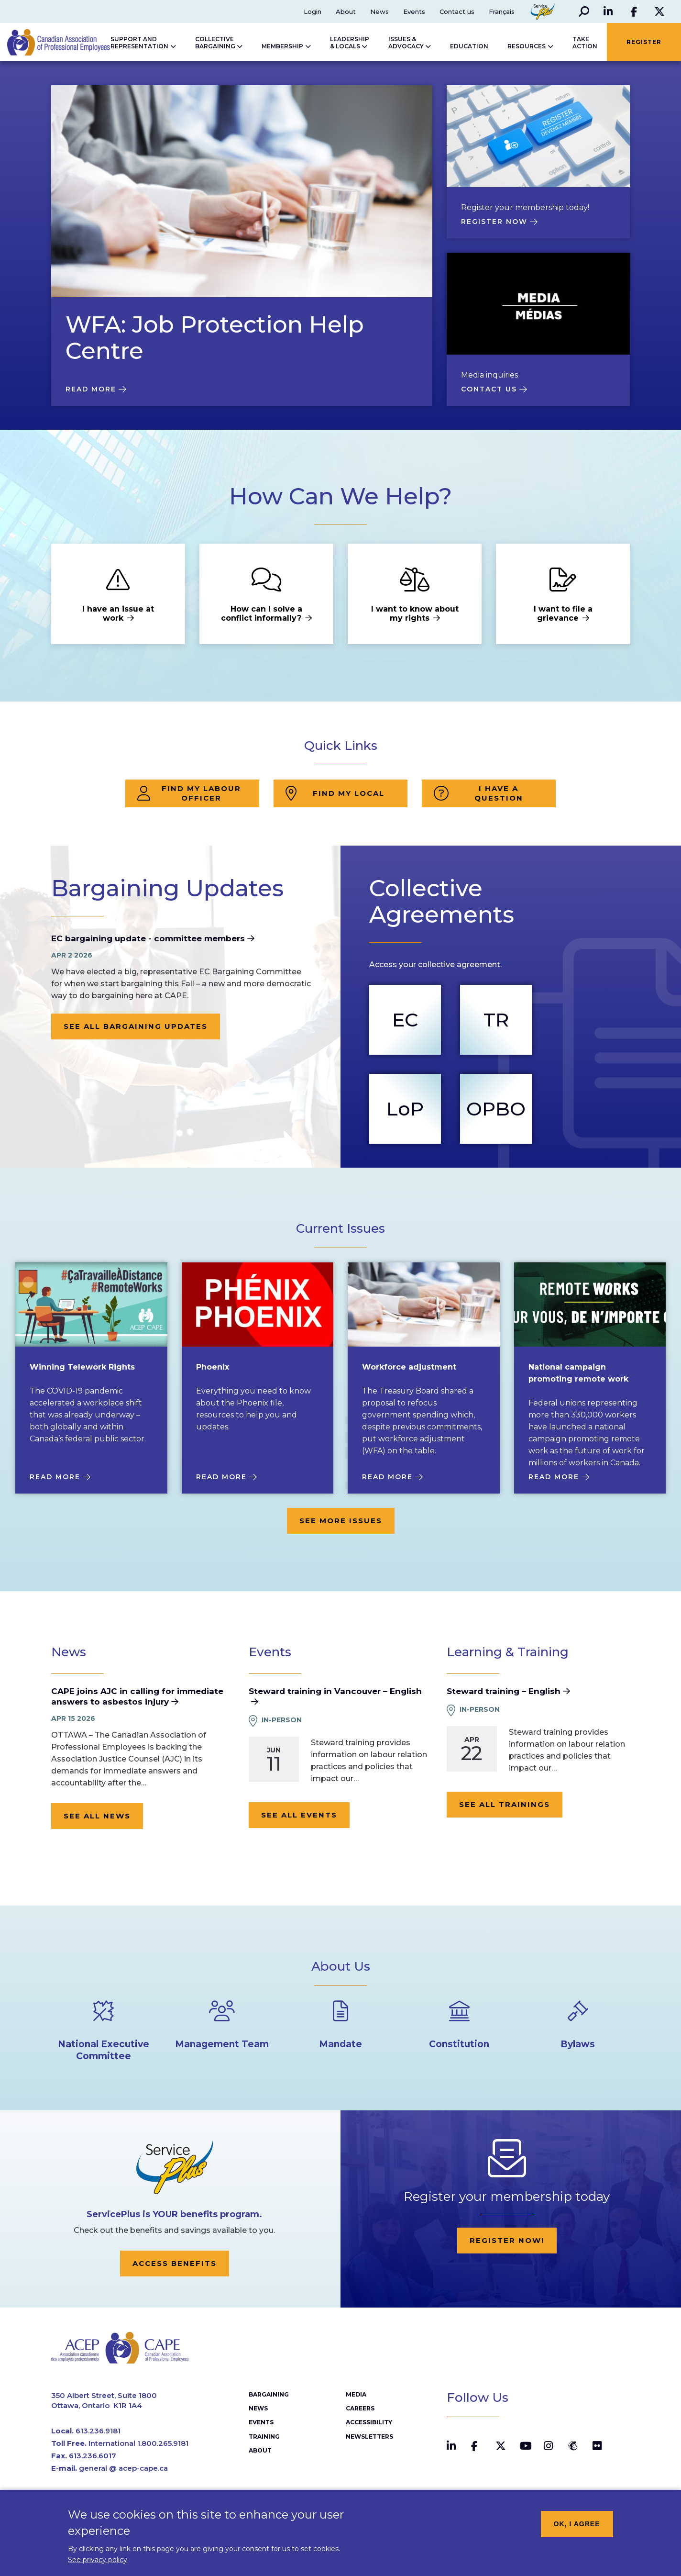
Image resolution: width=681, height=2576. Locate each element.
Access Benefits (174, 2263)
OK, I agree (577, 2529)
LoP (405, 1108)
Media (356, 2394)
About (346, 11)
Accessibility (369, 2422)
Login (312, 11)
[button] (583, 11)
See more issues (340, 1520)
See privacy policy (97, 2565)
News (379, 11)
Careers (360, 2408)
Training (264, 2437)
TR (496, 1019)
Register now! (507, 2240)
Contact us (456, 11)
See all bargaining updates (136, 1026)
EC (405, 1019)
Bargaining (269, 2394)
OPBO (496, 1108)
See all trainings (504, 1804)
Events (414, 11)
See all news (97, 1815)
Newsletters (369, 2437)
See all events (299, 1814)
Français (502, 11)
